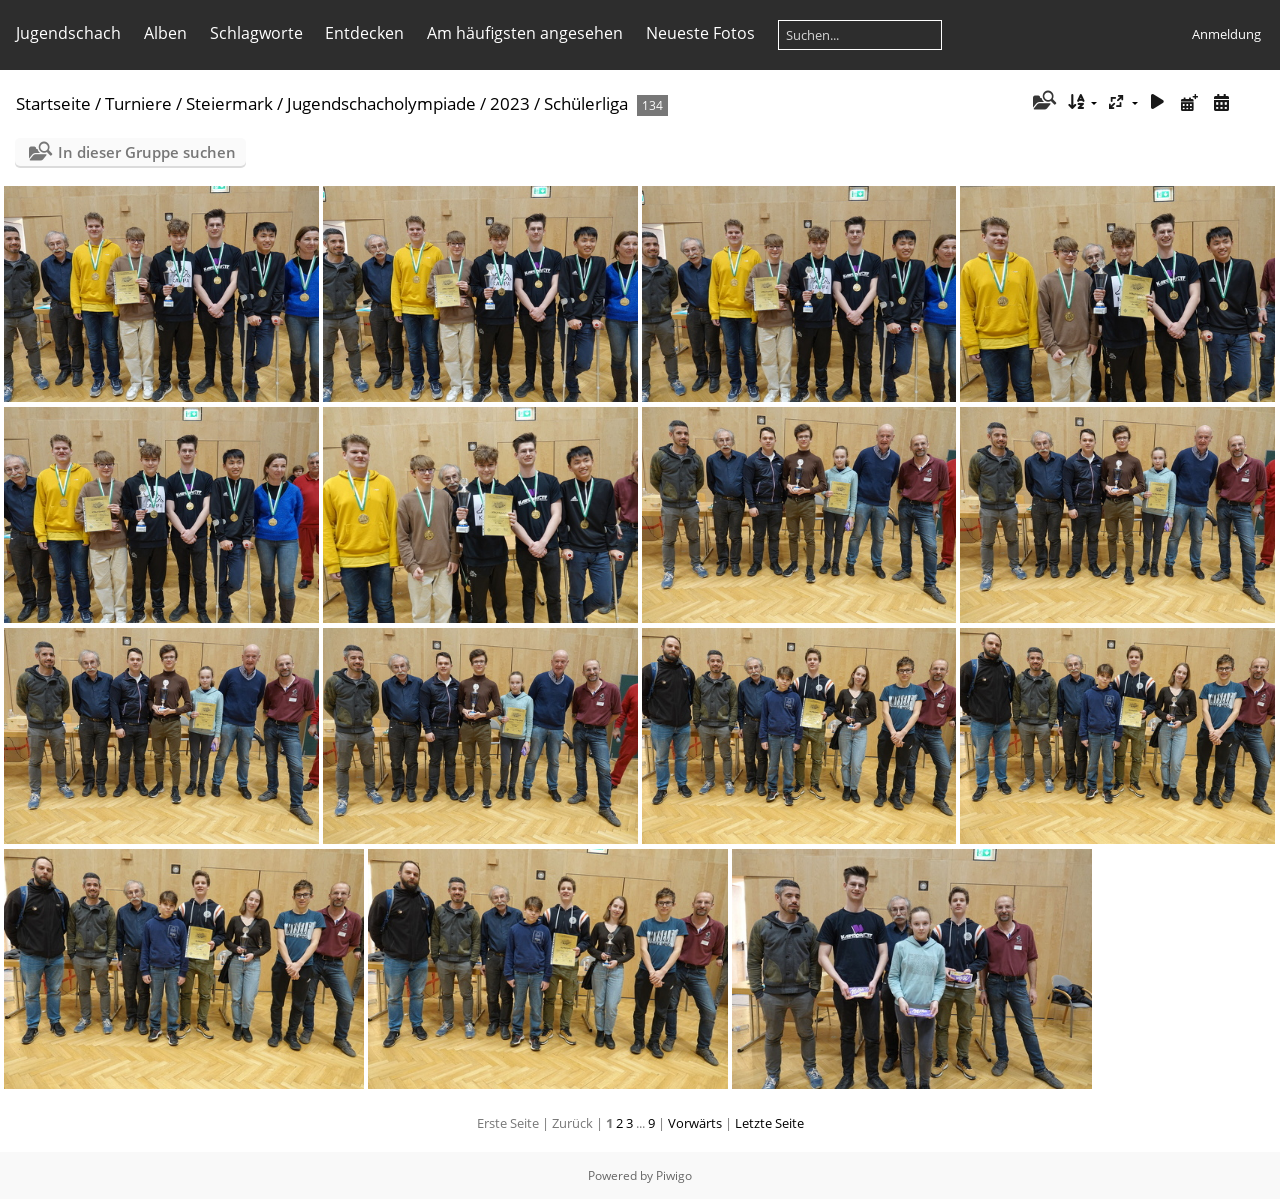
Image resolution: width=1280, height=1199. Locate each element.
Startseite (53, 103)
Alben (165, 33)
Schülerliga (586, 103)
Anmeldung (1226, 34)
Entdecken (364, 33)
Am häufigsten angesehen (525, 33)
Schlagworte (256, 33)
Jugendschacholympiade (381, 103)
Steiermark (229, 103)
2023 (510, 103)
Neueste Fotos (700, 33)
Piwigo (674, 1175)
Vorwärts (695, 1123)
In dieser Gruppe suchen (147, 152)
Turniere (138, 103)
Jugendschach (68, 33)
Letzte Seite (769, 1123)
